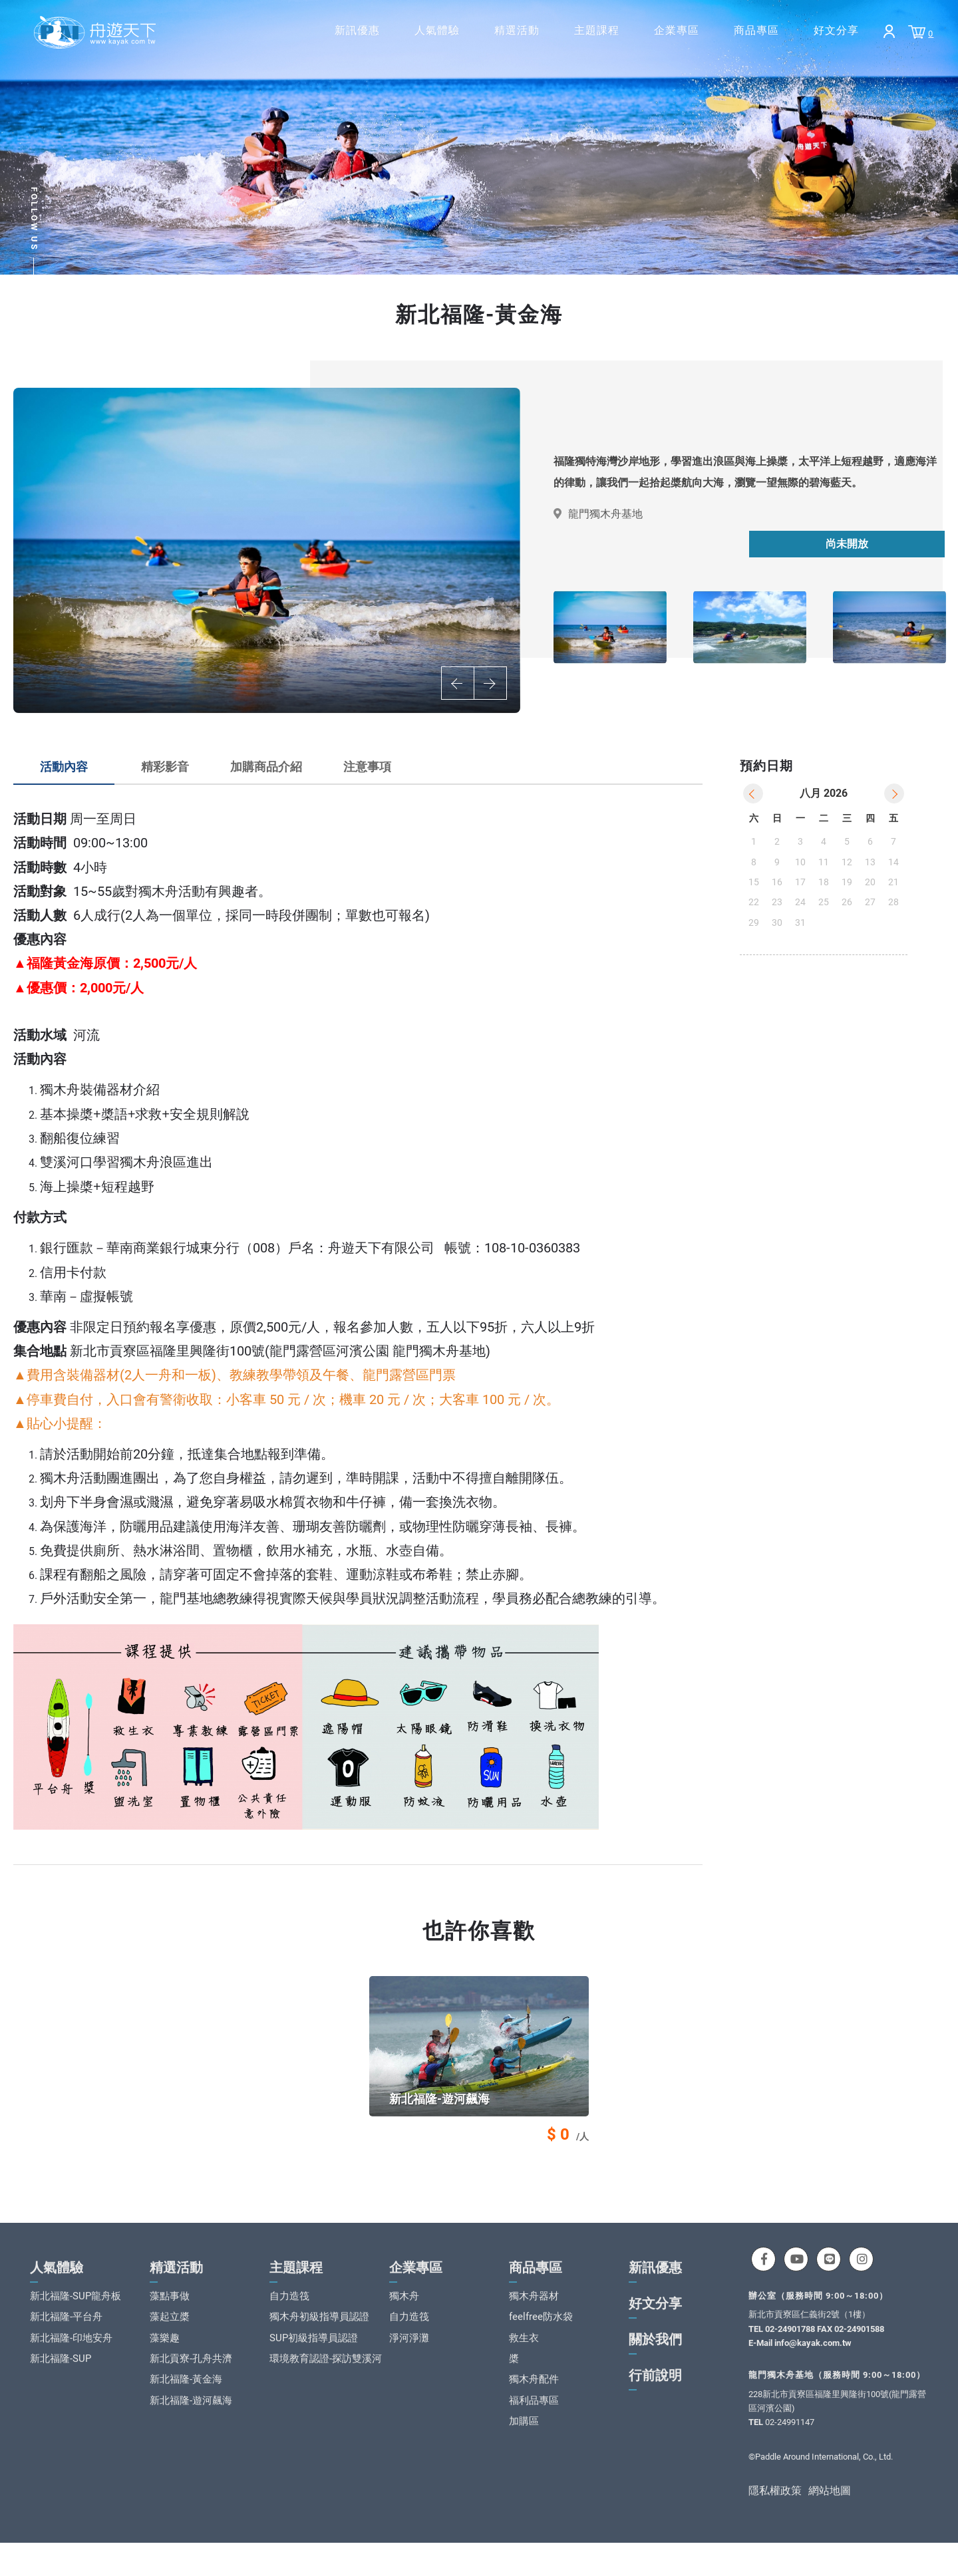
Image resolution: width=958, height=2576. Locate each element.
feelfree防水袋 (541, 2335)
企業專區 (676, 30)
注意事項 (367, 767)
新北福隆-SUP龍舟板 (75, 2314)
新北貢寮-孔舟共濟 (191, 2376)
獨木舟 (404, 2314)
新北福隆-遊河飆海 (191, 2418)
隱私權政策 (775, 2509)
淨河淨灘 (409, 2356)
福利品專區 (534, 2418)
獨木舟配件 (534, 2398)
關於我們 (655, 2357)
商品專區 (756, 30)
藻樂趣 (165, 2356)
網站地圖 (829, 2509)
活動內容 (64, 767)
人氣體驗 (437, 30)
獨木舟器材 (534, 2314)
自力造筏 (289, 2314)
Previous (457, 683)
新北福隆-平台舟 (66, 2335)
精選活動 (517, 30)
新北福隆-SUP (60, 2376)
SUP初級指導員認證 (313, 2356)
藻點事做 (170, 2314)
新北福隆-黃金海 (186, 2398)
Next (490, 683)
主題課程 (596, 30)
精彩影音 (165, 767)
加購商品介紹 (266, 767)
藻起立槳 (170, 2335)
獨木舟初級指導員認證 (319, 2335)
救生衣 (524, 2356)
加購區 (524, 2440)
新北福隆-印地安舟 (71, 2356)
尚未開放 (847, 543)
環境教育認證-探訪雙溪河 (325, 2376)
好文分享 (836, 30)
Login (889, 31)
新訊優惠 (357, 30)
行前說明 (655, 2393)
